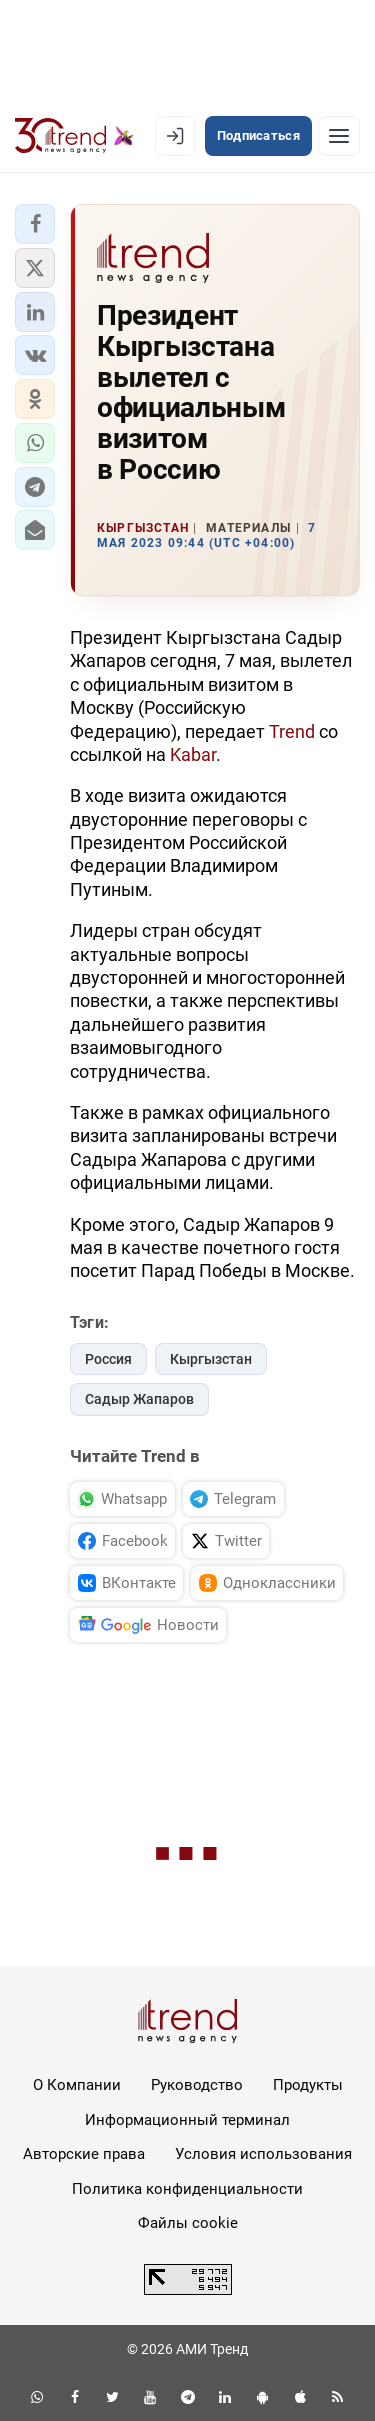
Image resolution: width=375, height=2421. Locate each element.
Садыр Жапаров (139, 1399)
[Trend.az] (74, 136)
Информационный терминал (187, 2120)
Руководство (197, 2085)
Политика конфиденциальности (187, 2189)
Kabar (193, 754)
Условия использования (263, 2154)
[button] (35, 224)
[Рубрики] (339, 136)
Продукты (308, 2085)
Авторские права (84, 2154)
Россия (108, 1359)
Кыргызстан (211, 1359)
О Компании (77, 2085)
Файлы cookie (188, 2223)
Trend (292, 731)
